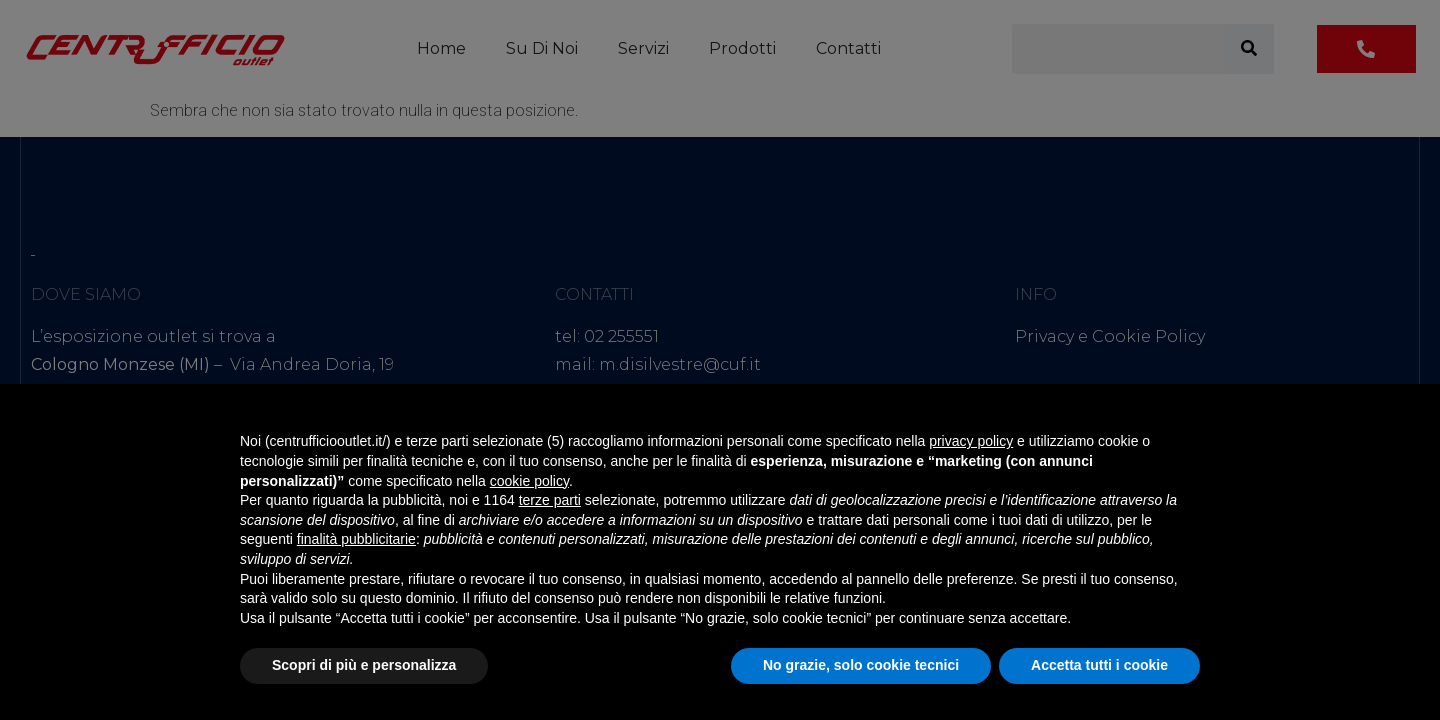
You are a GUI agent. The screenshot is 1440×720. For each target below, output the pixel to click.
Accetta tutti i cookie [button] (1099, 665)
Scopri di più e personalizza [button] (364, 665)
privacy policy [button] (971, 441)
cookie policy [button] (529, 481)
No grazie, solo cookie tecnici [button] (861, 665)
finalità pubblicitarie (356, 539)
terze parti (550, 500)
